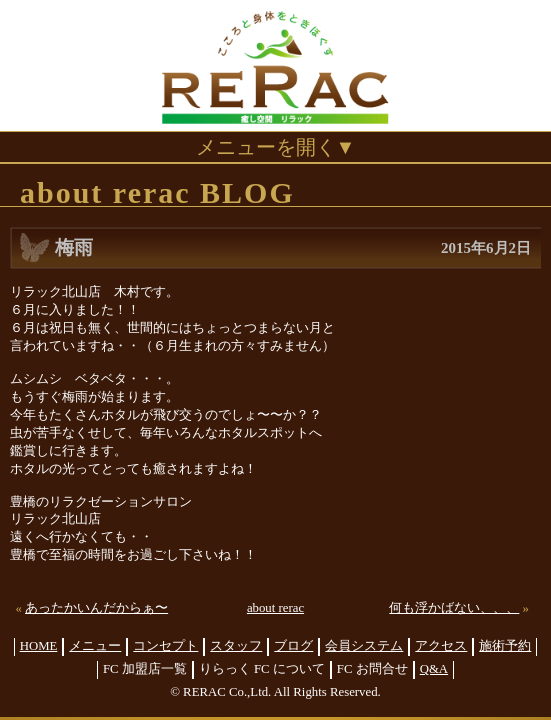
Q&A (434, 669)
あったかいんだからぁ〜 (96, 608)
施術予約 (505, 646)
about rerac (275, 608)
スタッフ (236, 646)
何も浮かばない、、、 (454, 608)
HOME (39, 646)
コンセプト (165, 646)
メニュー (95, 646)
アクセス (441, 646)
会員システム (364, 646)
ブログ (293, 646)
